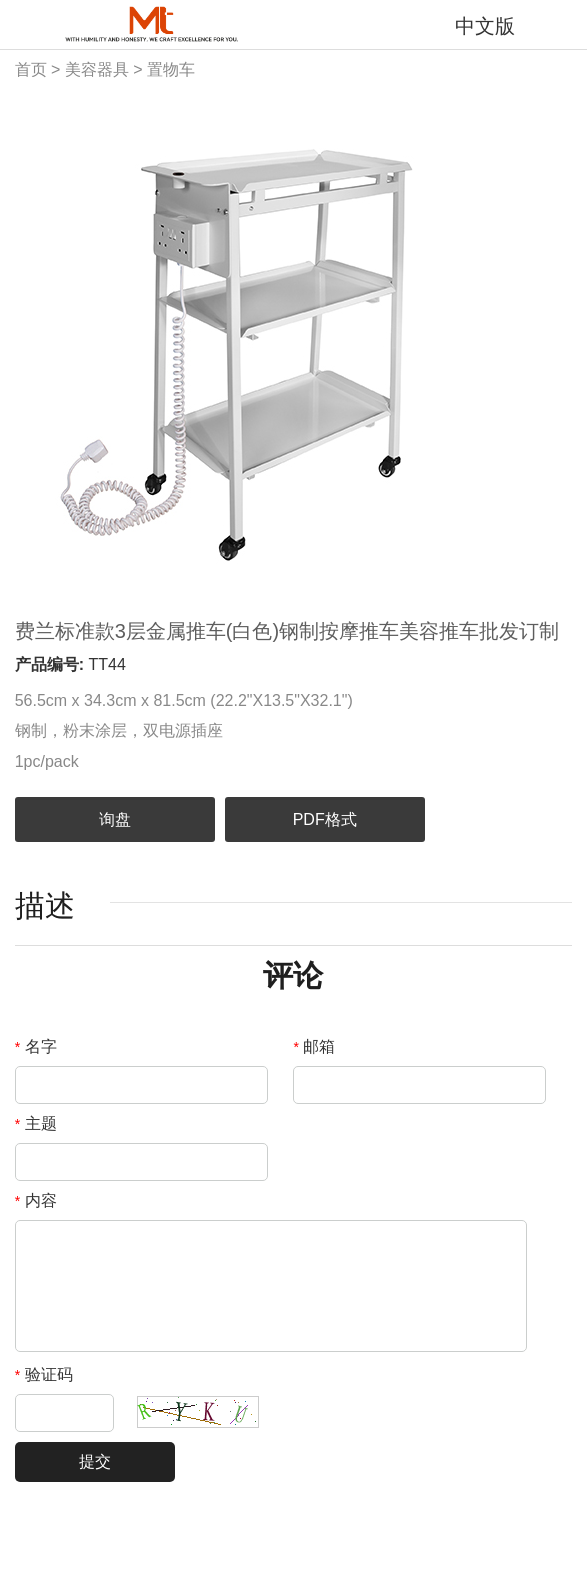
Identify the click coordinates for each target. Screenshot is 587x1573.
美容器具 (97, 69)
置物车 (171, 69)
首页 (31, 69)
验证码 (44, 1374)
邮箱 (314, 1046)
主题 (36, 1123)
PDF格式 (325, 819)
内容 (36, 1200)
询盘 (115, 819)
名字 (36, 1046)
